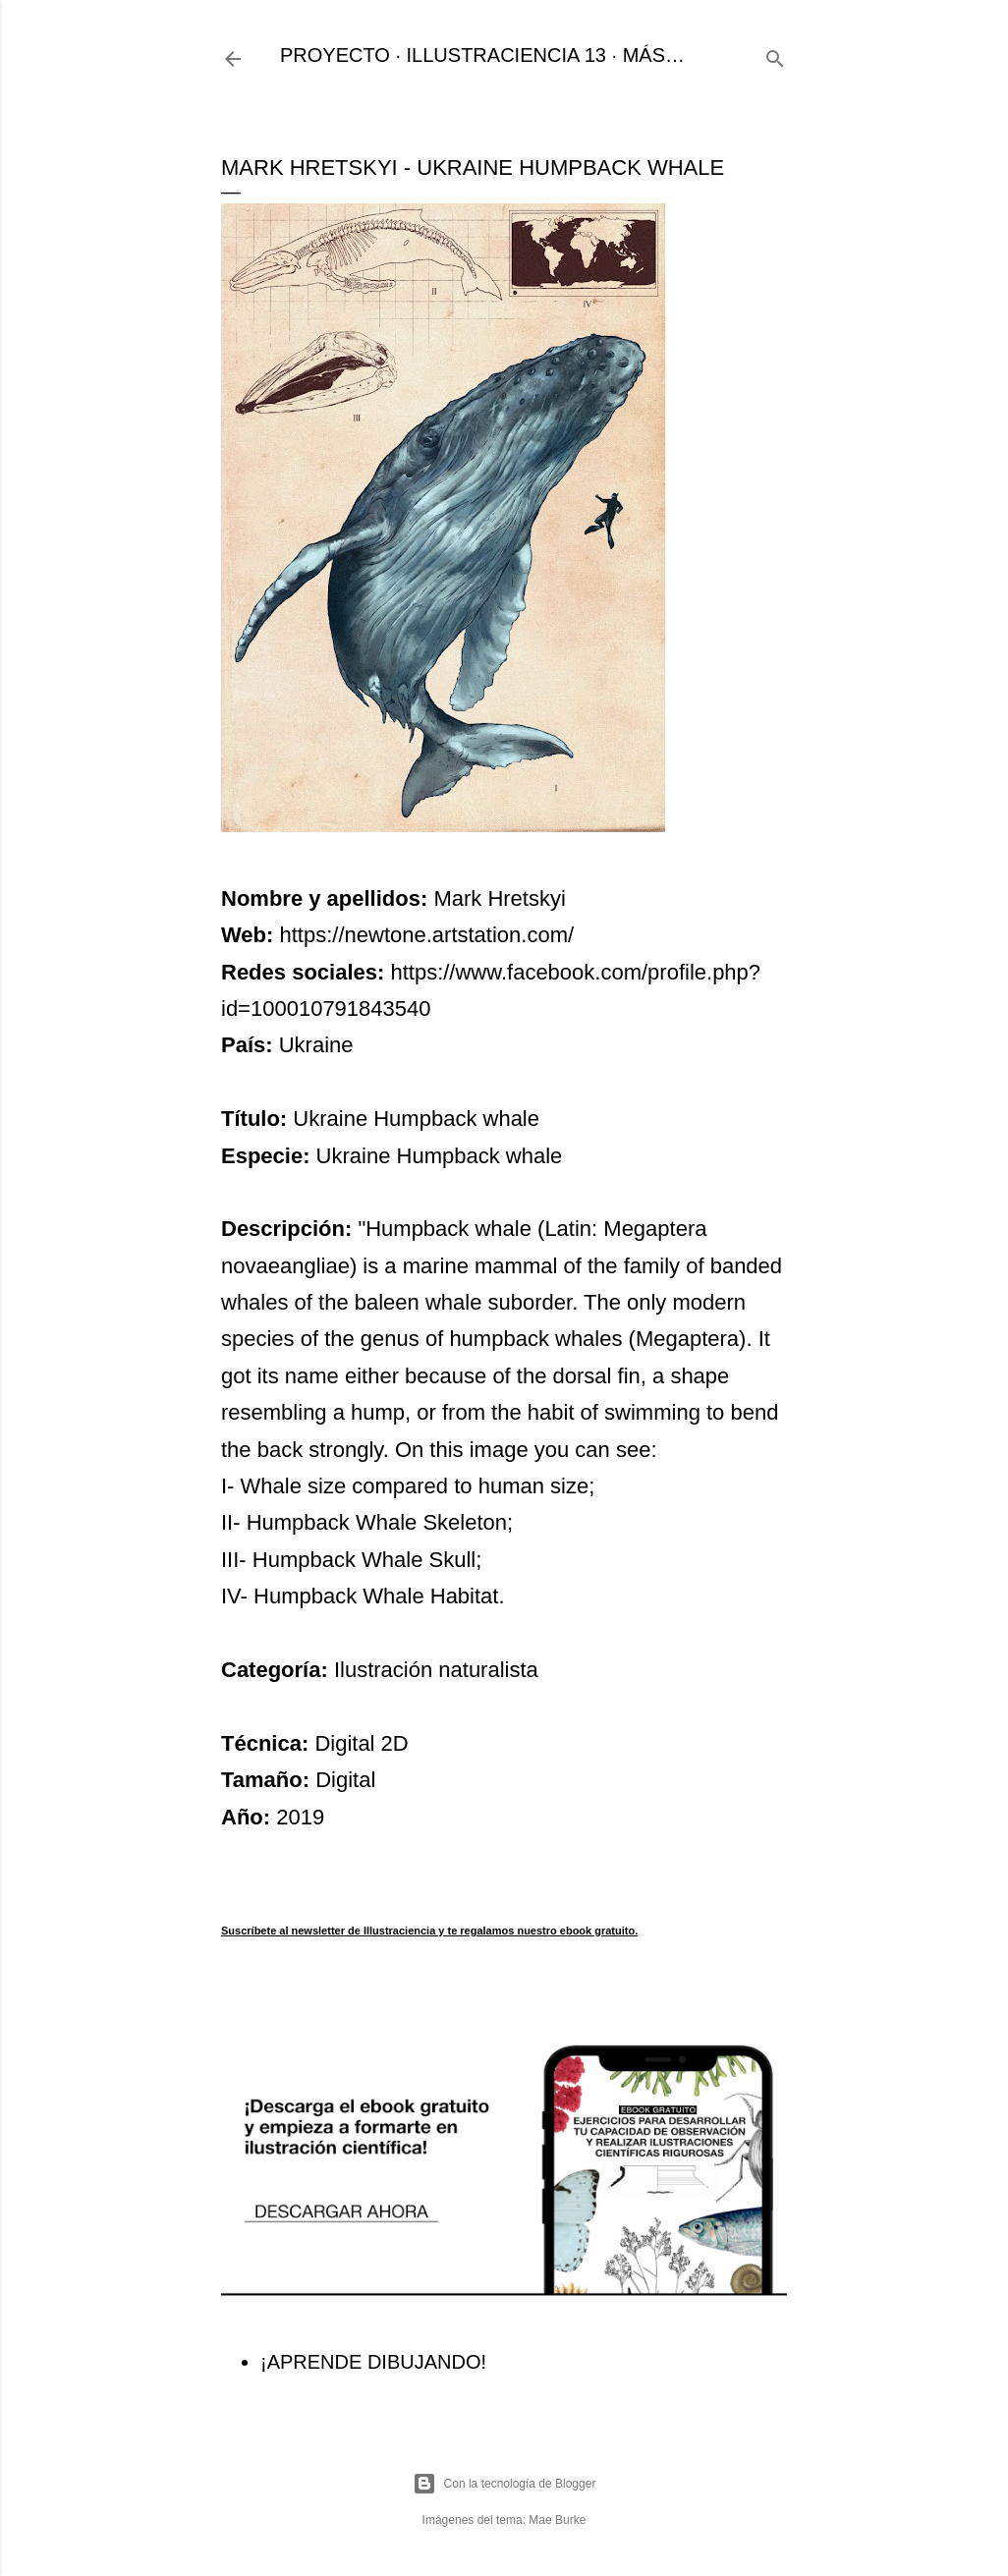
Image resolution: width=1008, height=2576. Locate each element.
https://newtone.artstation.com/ (427, 935)
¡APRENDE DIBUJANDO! (373, 2362)
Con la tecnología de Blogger (504, 2483)
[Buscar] (775, 55)
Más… (654, 55)
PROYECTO (335, 55)
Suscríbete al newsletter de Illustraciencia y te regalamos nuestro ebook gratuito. (429, 1930)
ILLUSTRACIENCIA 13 (506, 55)
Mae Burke (557, 2520)
